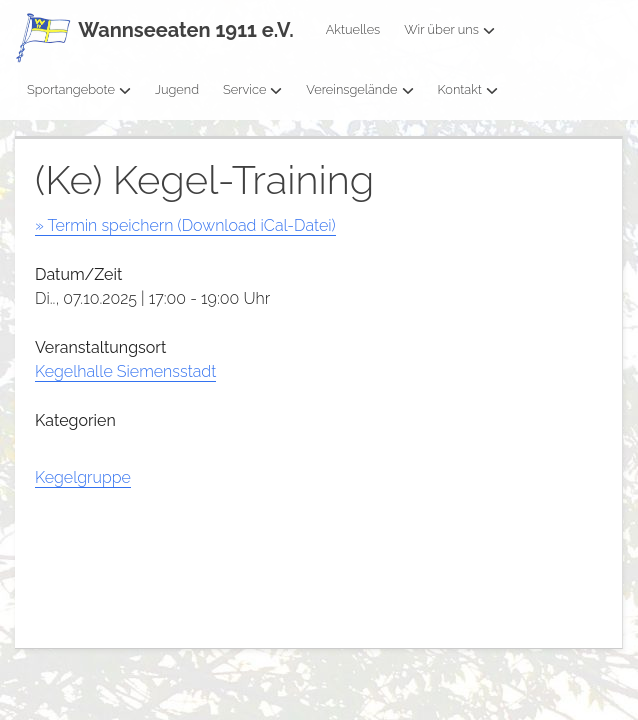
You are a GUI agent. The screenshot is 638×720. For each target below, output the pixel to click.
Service (252, 89)
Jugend (177, 89)
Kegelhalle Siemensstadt (125, 371)
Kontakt (468, 89)
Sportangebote (79, 89)
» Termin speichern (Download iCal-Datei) (185, 225)
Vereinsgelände (359, 89)
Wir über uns (449, 29)
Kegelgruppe (83, 477)
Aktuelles (353, 29)
